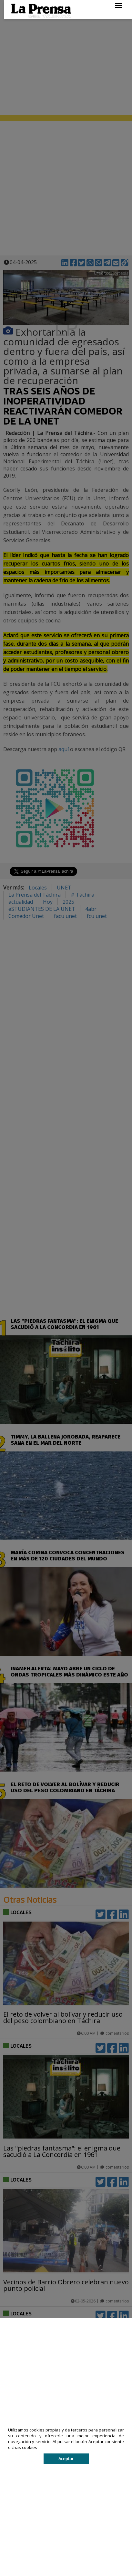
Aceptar (66, 2459)
